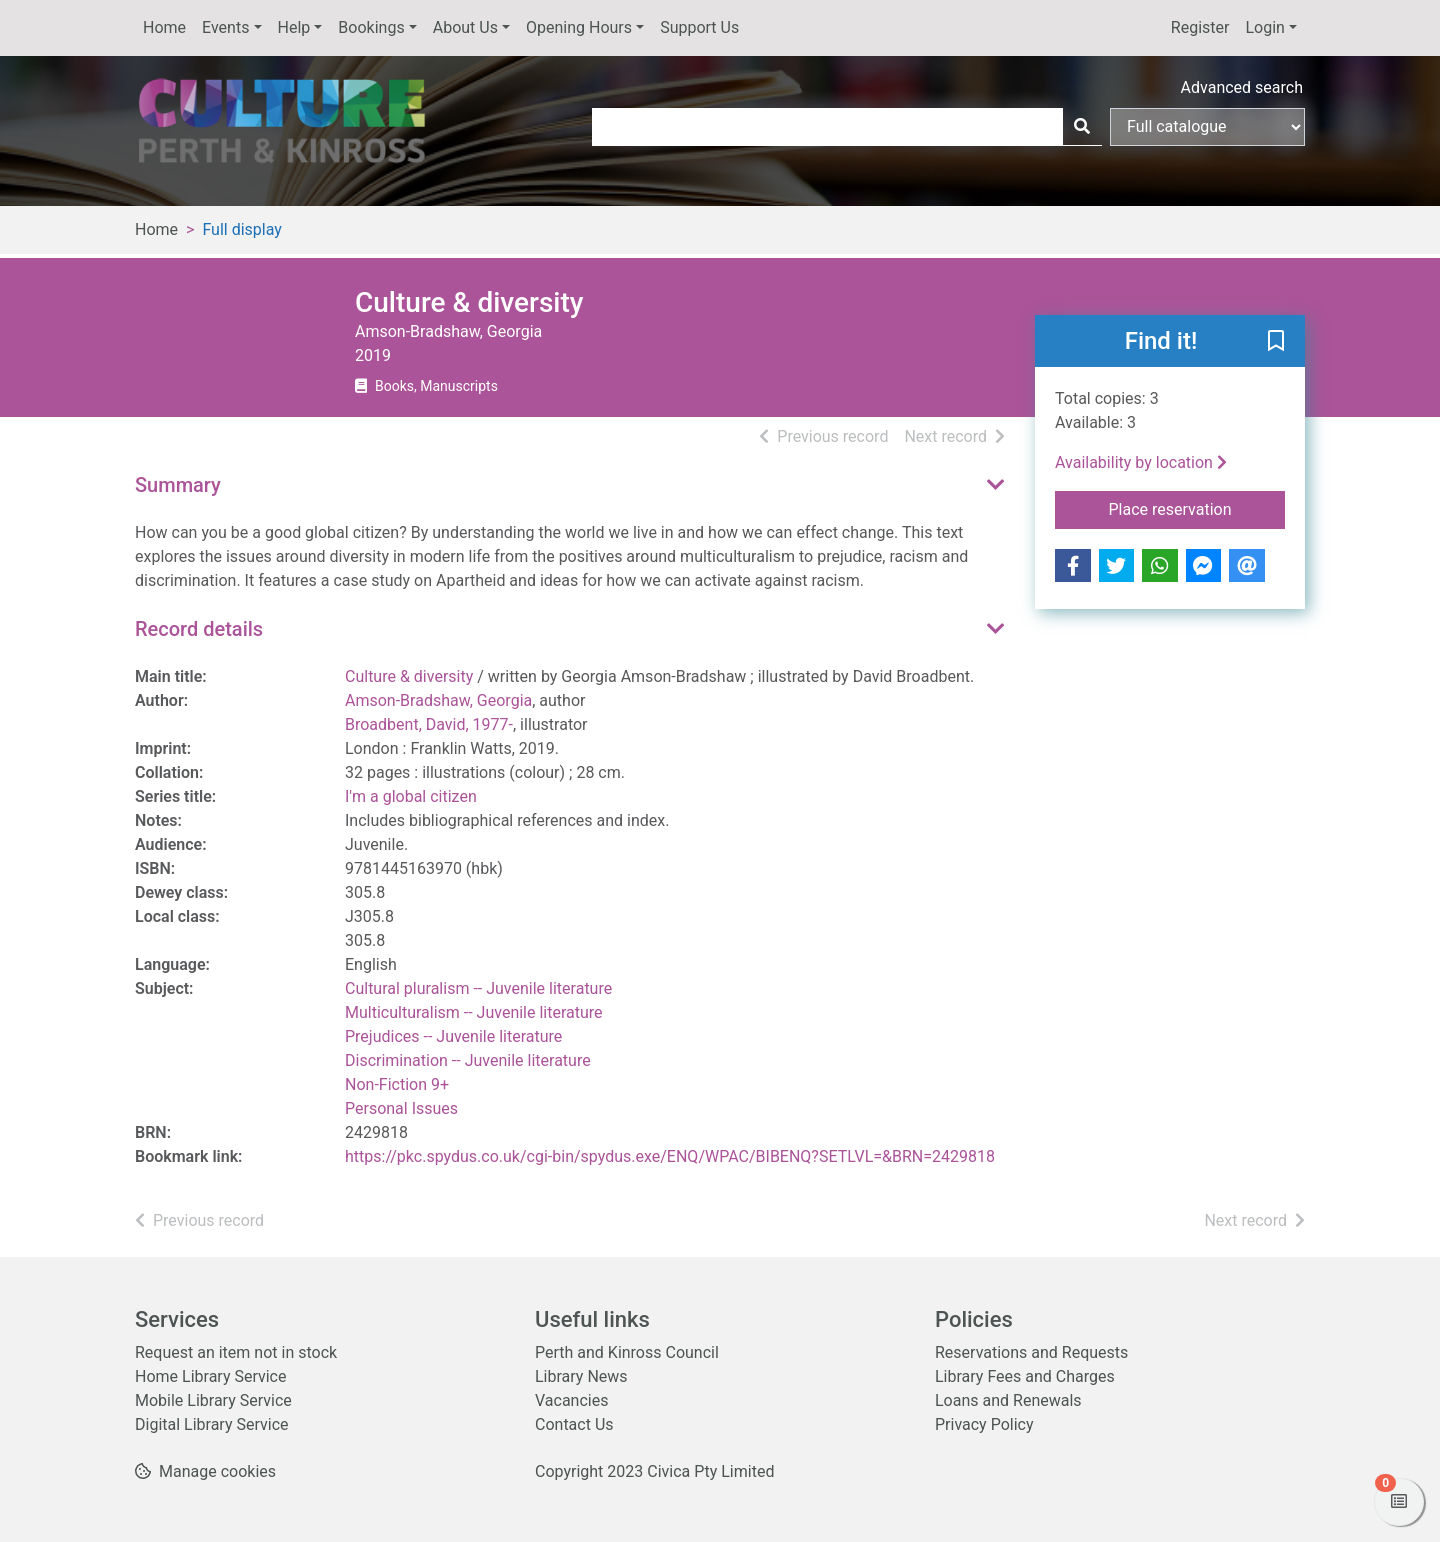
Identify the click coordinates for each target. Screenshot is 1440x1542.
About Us (465, 27)
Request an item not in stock (236, 1352)
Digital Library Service (212, 1424)
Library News (581, 1376)
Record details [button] (199, 629)
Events (225, 27)
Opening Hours (579, 27)
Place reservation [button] (1197, 508)
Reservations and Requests (1031, 1352)
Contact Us (574, 1424)
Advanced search (1242, 87)
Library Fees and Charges (1025, 1376)
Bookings (371, 27)
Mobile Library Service (213, 1400)
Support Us (699, 27)
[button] (1276, 342)
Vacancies (571, 1400)
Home (164, 27)
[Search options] (1207, 127)
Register (1200, 27)
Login (1264, 27)
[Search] (1082, 127)
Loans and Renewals (1008, 1400)
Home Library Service (210, 1376)
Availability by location (1141, 462)
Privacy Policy (984, 1424)
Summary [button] (178, 485)
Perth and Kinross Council (627, 1352)
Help (294, 27)
